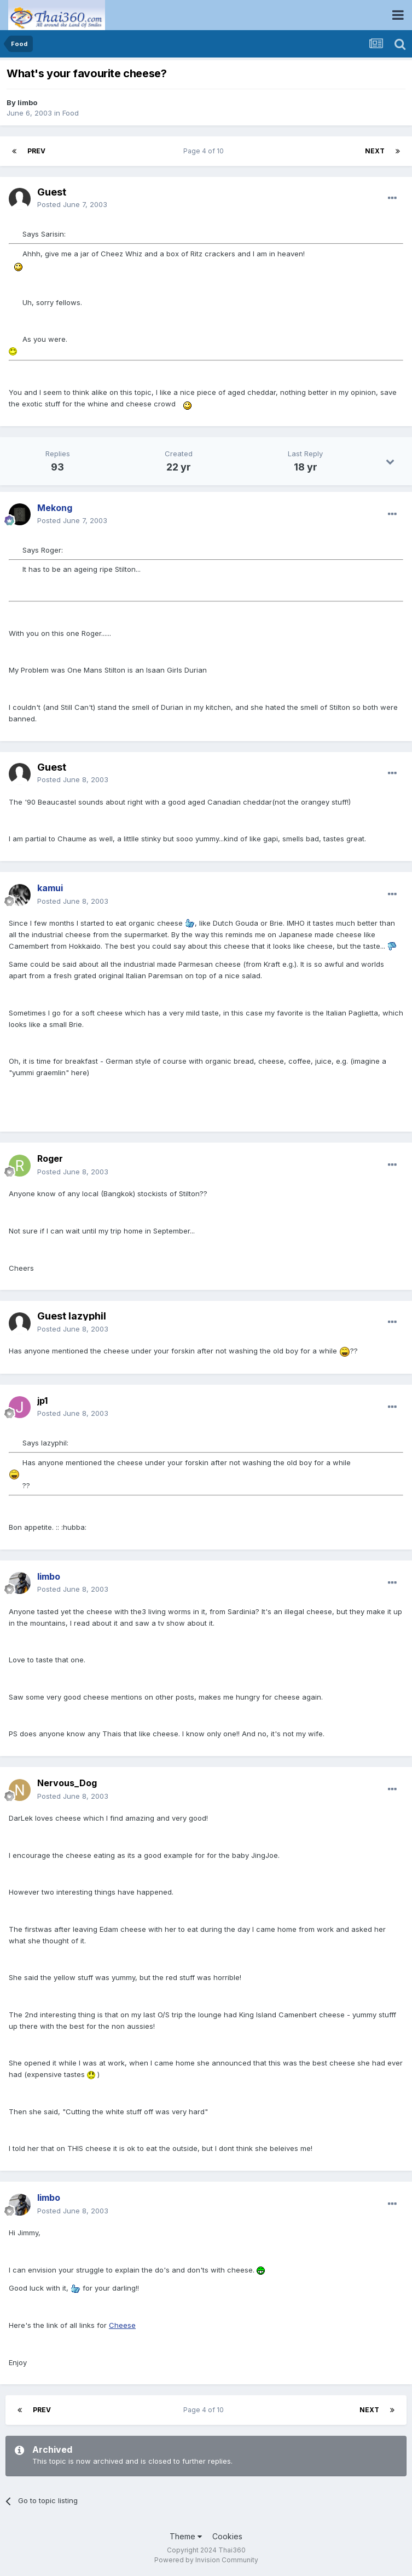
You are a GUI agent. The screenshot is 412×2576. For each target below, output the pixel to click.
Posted (72, 204)
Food (70, 112)
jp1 (42, 1400)
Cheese (122, 2325)
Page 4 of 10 (205, 151)
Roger (50, 1158)
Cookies (227, 2536)
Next (375, 151)
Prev (36, 151)
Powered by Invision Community (206, 2560)
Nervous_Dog (67, 1782)
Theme (186, 2536)
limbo (27, 102)
